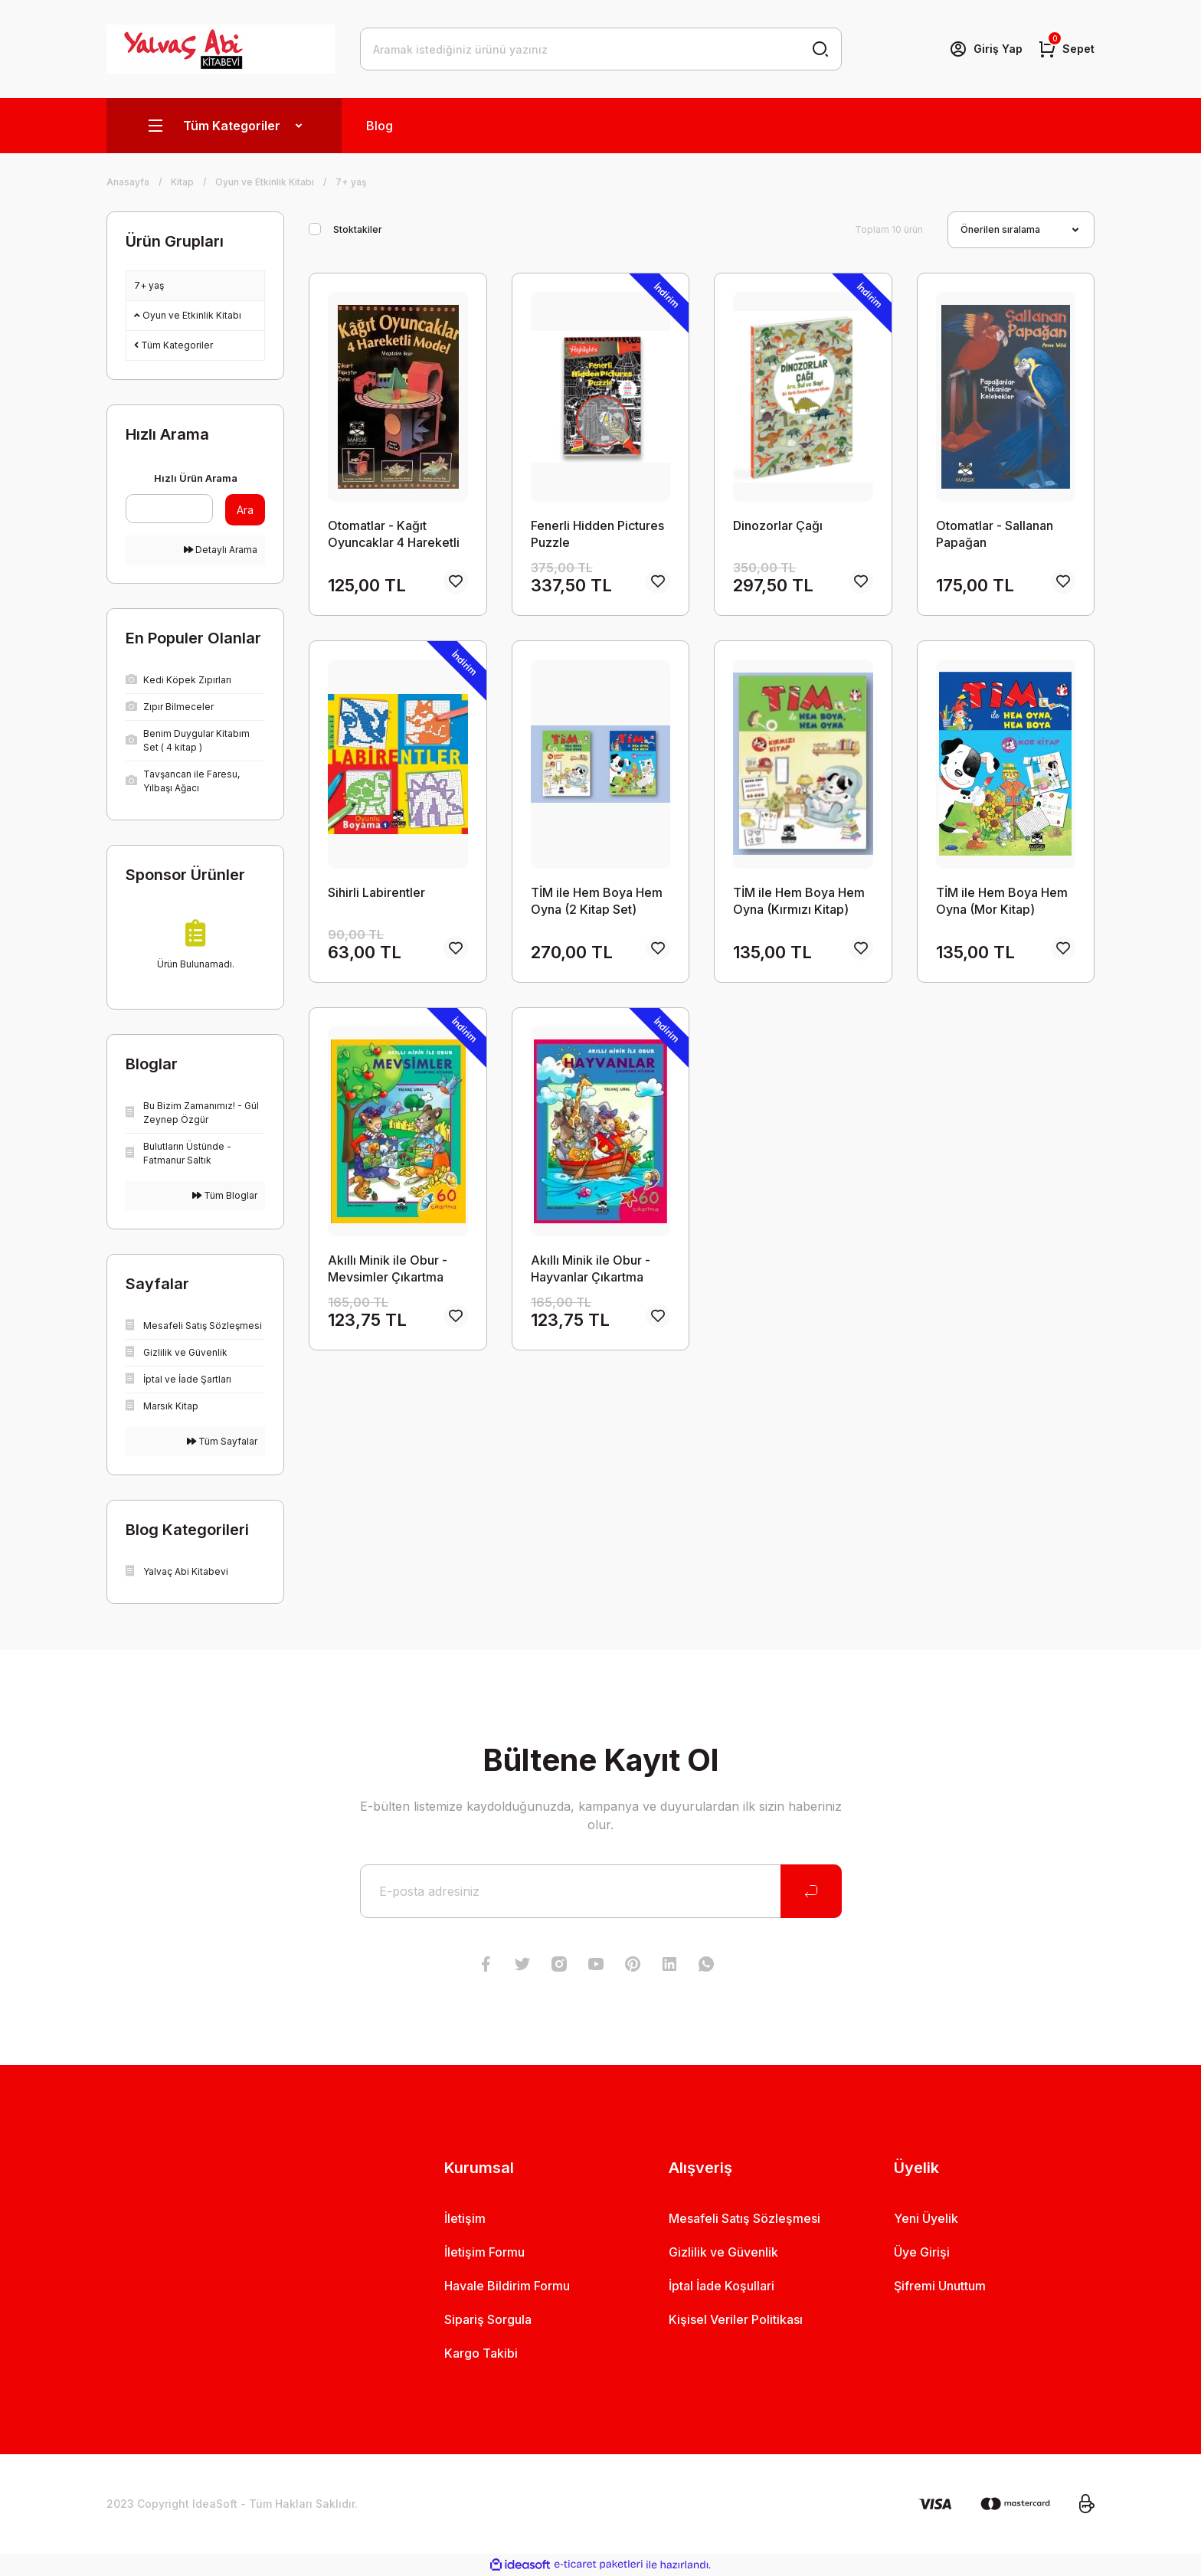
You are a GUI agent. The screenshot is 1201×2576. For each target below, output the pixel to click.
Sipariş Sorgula (488, 2319)
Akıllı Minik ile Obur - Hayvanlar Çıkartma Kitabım (590, 1268)
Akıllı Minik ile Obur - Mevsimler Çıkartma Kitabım (387, 1268)
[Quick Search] (169, 508)
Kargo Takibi (481, 2353)
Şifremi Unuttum (940, 2285)
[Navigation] (224, 125)
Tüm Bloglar (224, 1195)
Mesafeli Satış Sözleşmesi (744, 2218)
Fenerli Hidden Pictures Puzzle (597, 534)
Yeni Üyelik (926, 2218)
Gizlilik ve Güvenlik (723, 2252)
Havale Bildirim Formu (507, 2285)
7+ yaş (350, 182)
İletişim (465, 2218)
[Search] (601, 49)
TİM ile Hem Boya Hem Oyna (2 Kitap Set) (597, 901)
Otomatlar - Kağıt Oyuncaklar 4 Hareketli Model (394, 534)
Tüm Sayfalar (222, 1441)
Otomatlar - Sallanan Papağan (994, 534)
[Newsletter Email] (601, 1891)
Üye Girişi (922, 2252)
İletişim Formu (484, 2252)
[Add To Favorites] (455, 581)
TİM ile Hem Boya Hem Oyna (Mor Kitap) (1002, 901)
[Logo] (220, 49)
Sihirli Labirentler (376, 892)
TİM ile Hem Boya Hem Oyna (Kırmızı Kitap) (799, 901)
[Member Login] (986, 49)
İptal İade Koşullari (721, 2285)
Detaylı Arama (220, 549)
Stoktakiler (357, 229)
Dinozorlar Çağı (778, 525)
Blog (379, 125)
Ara (245, 509)
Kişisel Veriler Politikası (736, 2319)
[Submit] (811, 1891)
